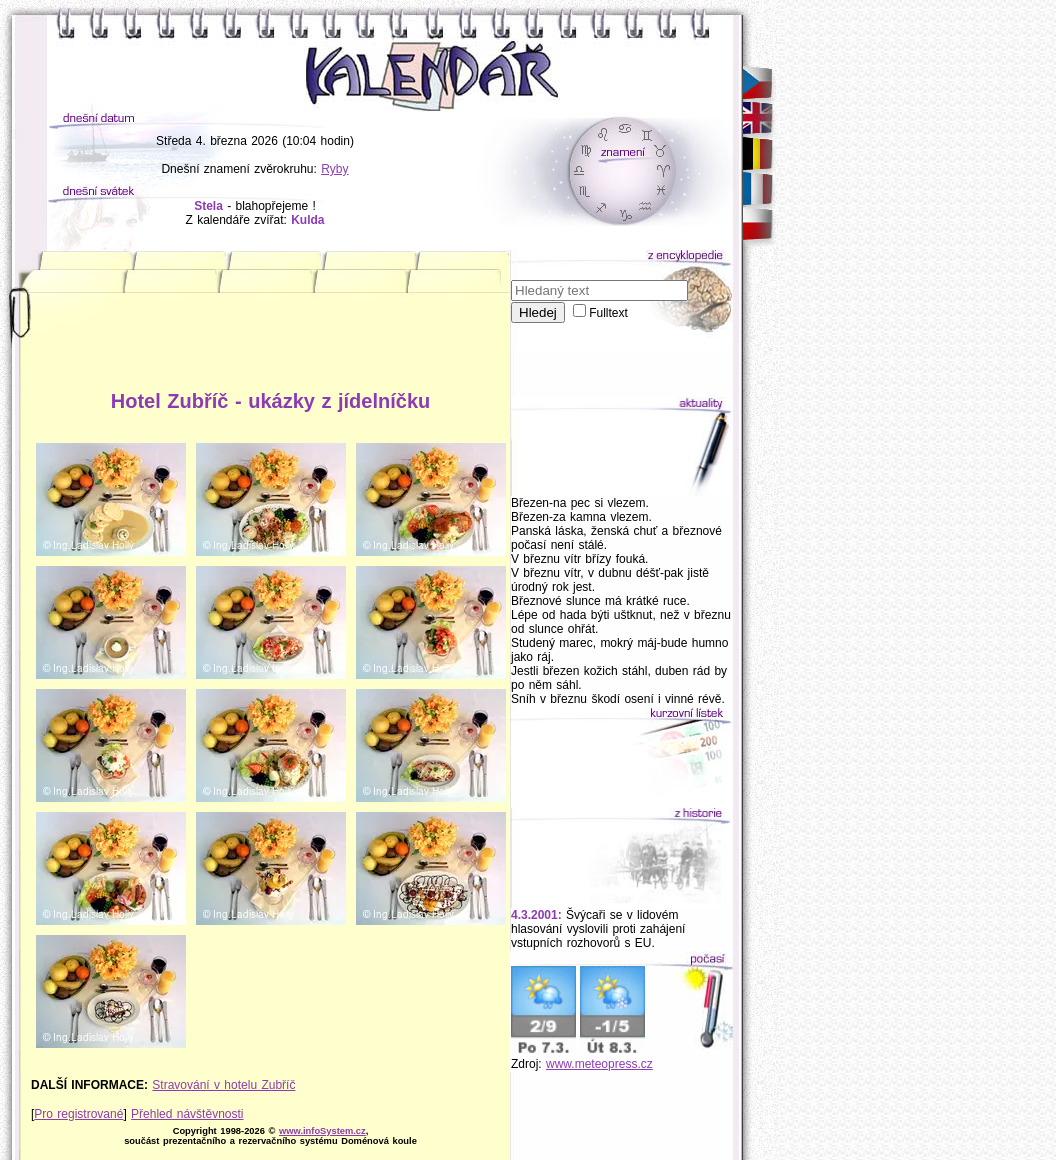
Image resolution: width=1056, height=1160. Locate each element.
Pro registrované (78, 1114)
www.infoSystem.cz (322, 1131)
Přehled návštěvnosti (187, 1114)
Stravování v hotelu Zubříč (223, 1085)
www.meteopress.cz (599, 1064)
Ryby (334, 169)
